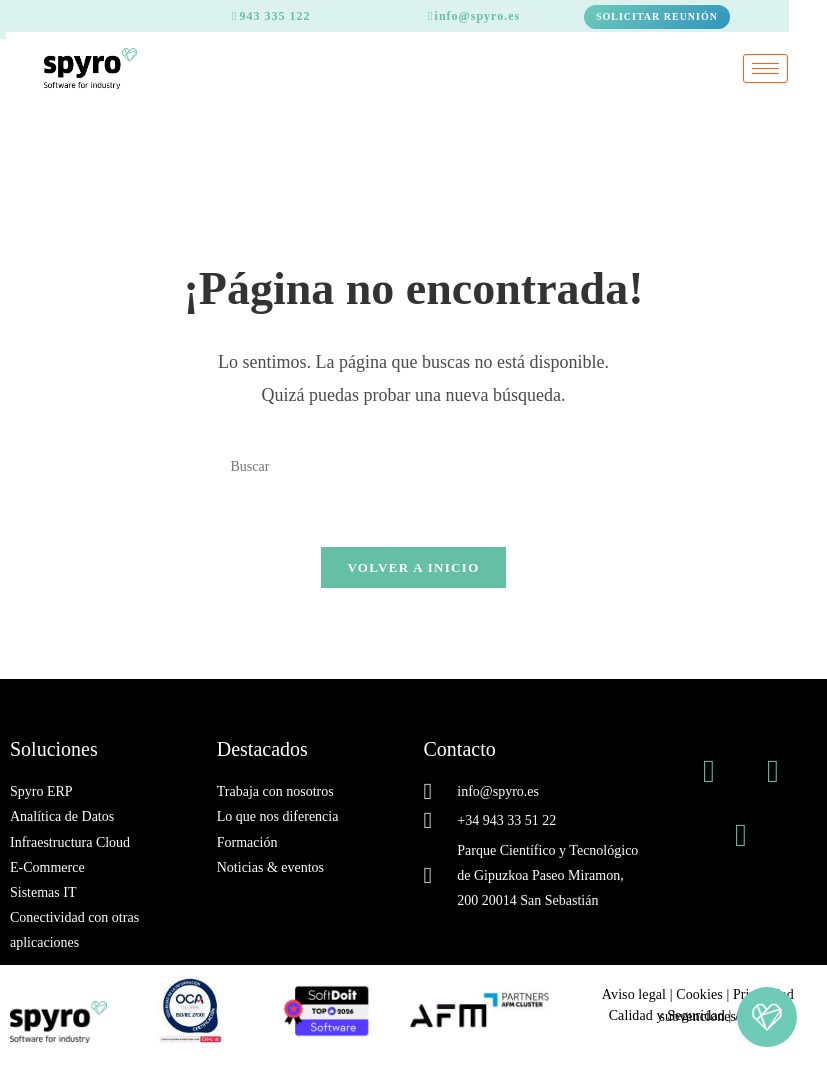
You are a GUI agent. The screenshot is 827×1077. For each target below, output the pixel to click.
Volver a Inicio (413, 567)
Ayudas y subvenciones (723, 1016)
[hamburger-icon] (765, 68)
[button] (767, 1017)
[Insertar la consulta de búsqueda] (413, 466)
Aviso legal (634, 994)
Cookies (699, 994)
